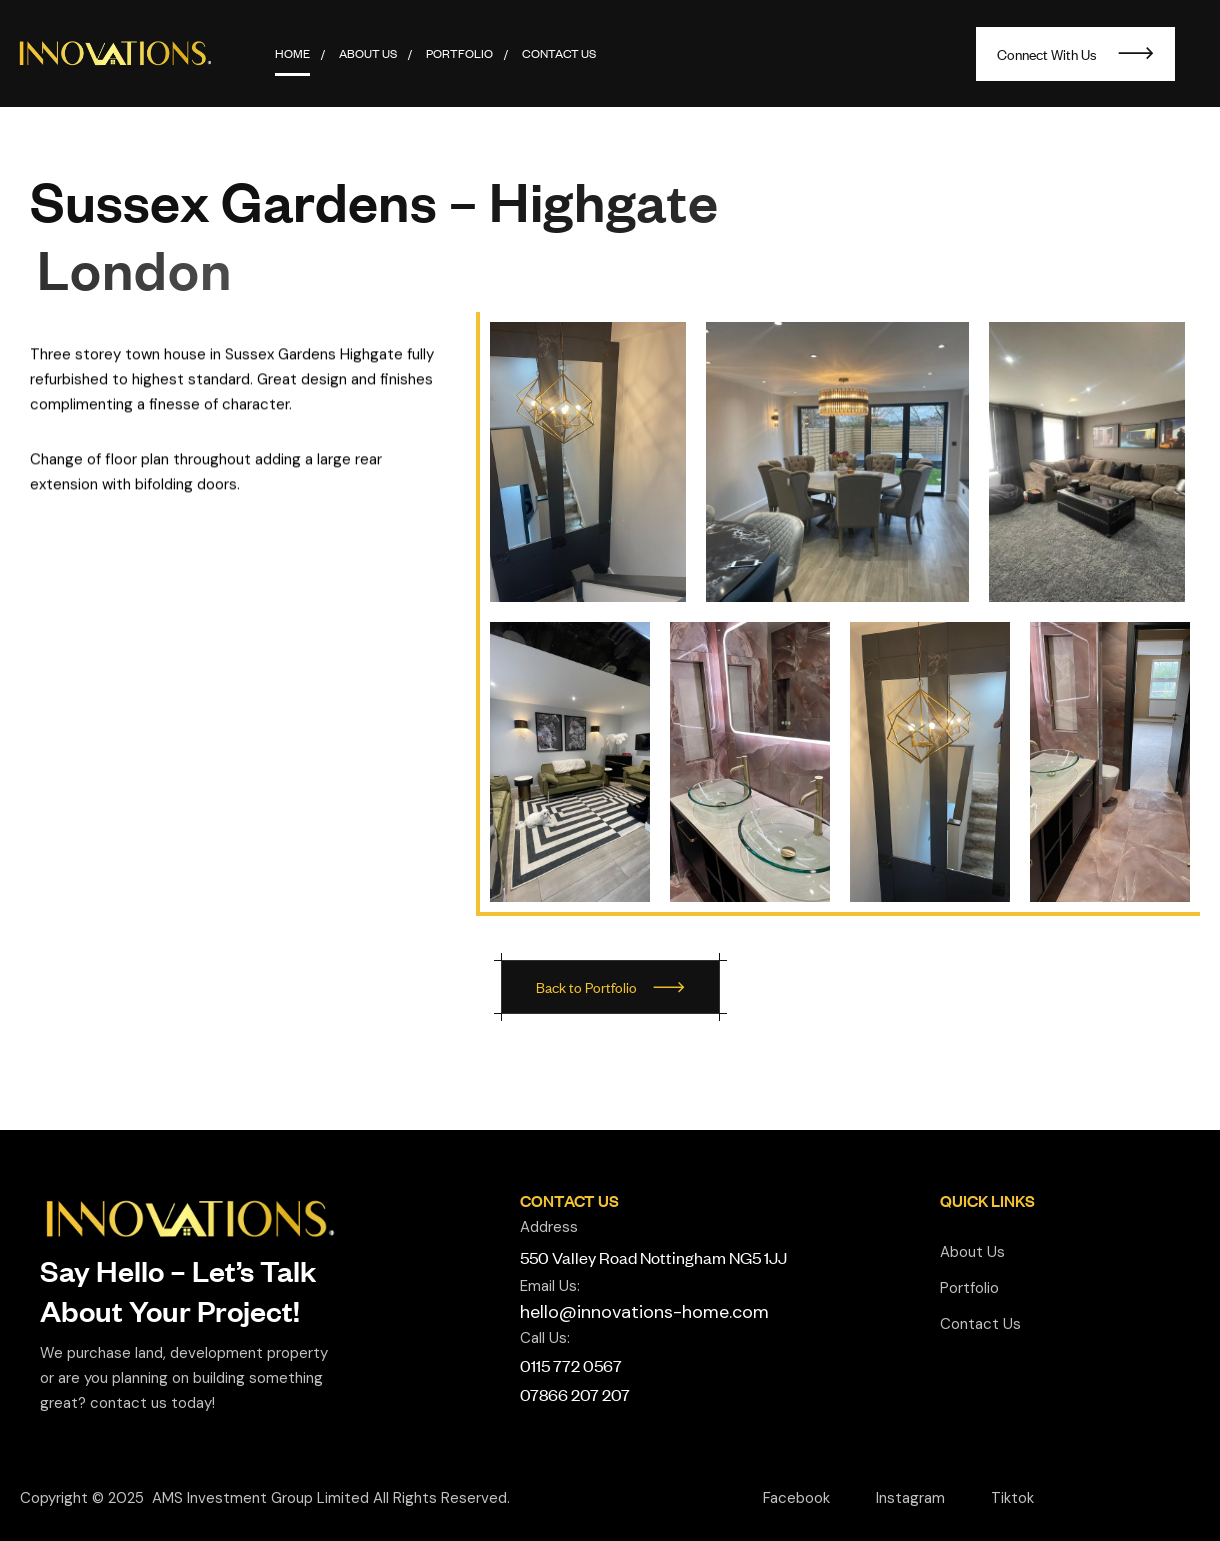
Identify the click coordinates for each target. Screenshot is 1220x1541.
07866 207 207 (575, 1394)
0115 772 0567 (571, 1365)
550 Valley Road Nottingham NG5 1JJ (653, 1257)
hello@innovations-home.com (644, 1312)
